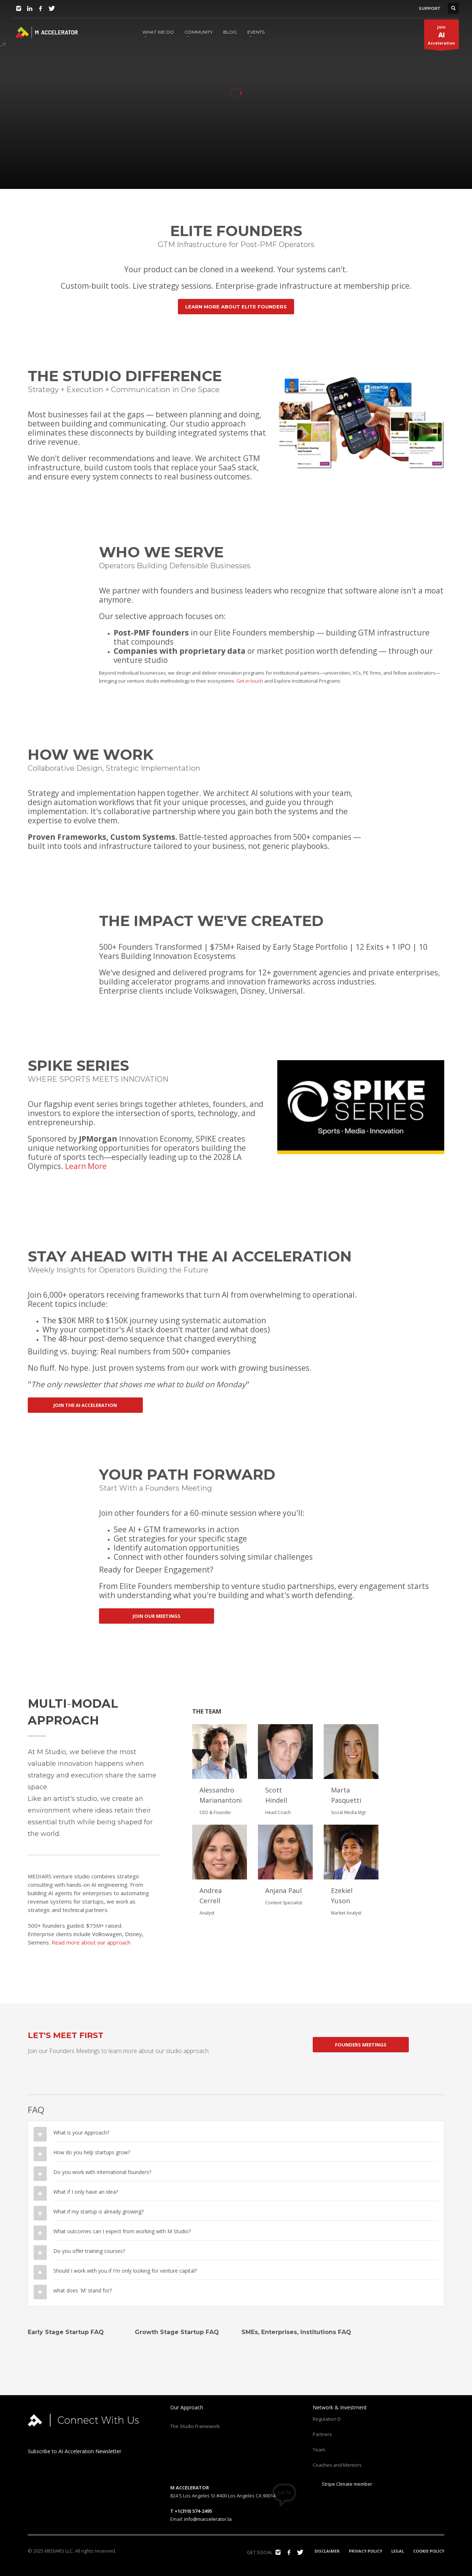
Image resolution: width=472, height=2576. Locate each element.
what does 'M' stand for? (82, 2290)
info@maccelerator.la (208, 2519)
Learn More (86, 1166)
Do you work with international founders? (102, 2172)
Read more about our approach (91, 1942)
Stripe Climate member (342, 2484)
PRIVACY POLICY (365, 2551)
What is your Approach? (81, 2132)
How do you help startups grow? (91, 2152)
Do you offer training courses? (89, 2250)
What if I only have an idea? (85, 2191)
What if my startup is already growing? (98, 2211)
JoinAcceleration (441, 36)
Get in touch (249, 681)
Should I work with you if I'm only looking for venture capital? (125, 2270)
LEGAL (397, 2551)
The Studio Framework (195, 2426)
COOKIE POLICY (428, 2551)
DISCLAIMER (327, 2551)
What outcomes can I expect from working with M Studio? (122, 2231)
